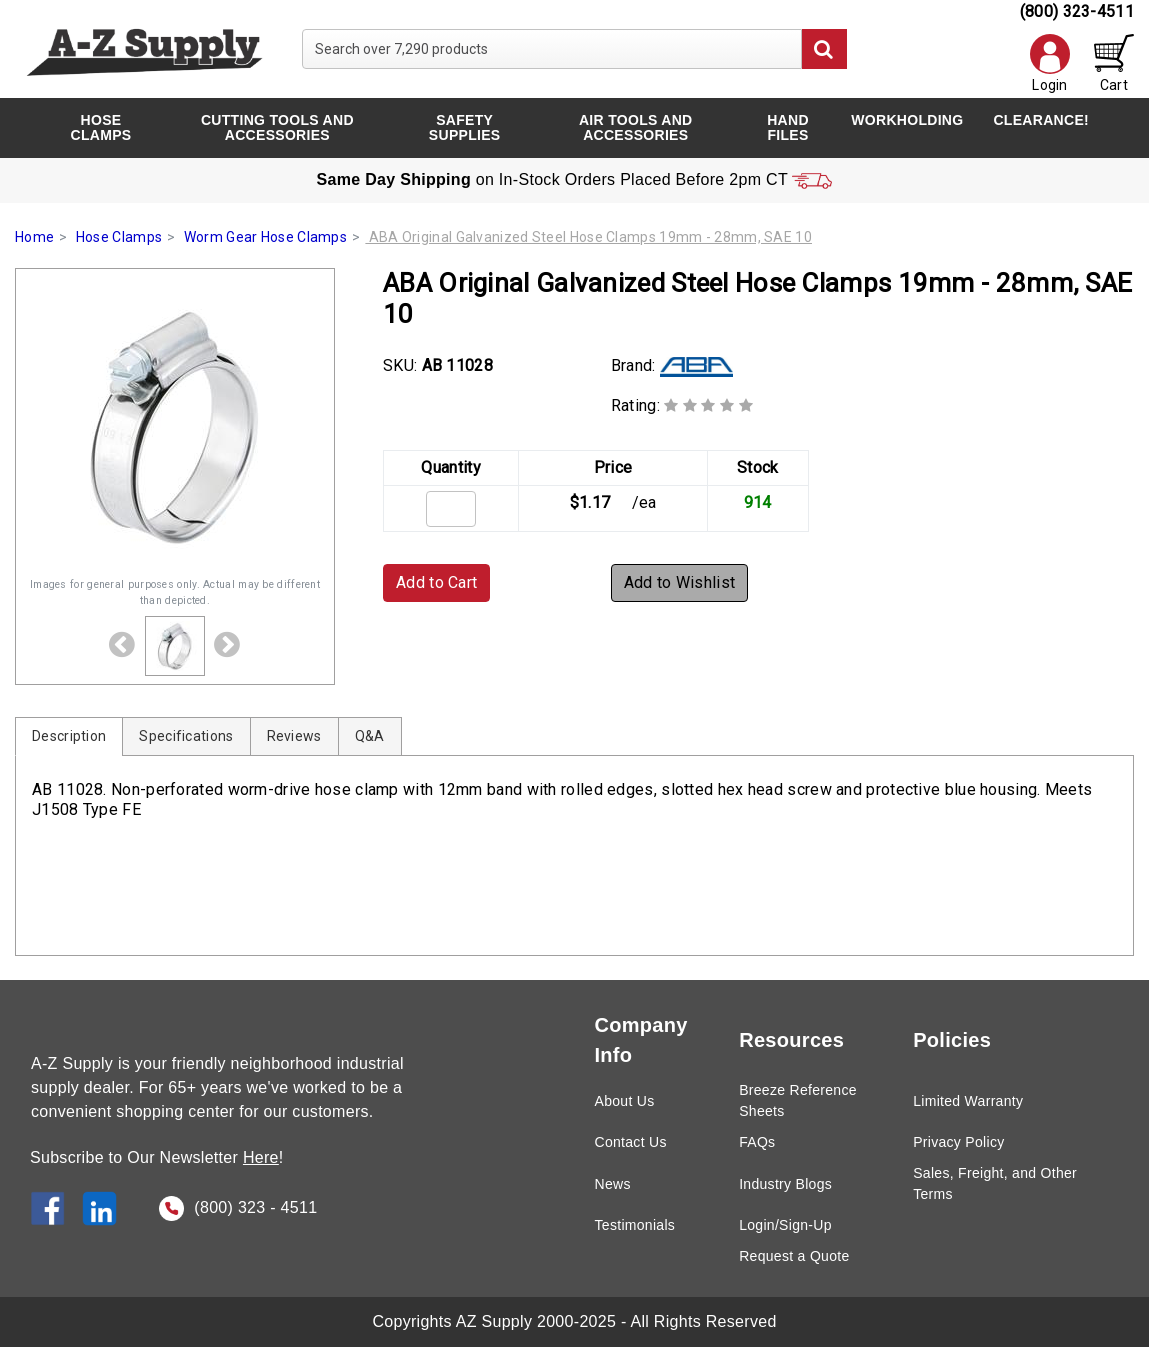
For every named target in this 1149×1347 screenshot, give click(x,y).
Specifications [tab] (186, 736)
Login (1050, 63)
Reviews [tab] (294, 736)
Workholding (907, 120)
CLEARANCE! (1041, 120)
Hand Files (788, 127)
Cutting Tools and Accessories (277, 127)
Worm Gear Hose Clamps (265, 237)
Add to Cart (436, 582)
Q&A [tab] (370, 736)
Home (34, 237)
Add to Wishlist (680, 582)
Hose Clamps (101, 127)
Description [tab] (69, 736)
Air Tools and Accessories (636, 127)
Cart (1114, 63)
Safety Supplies (465, 127)
